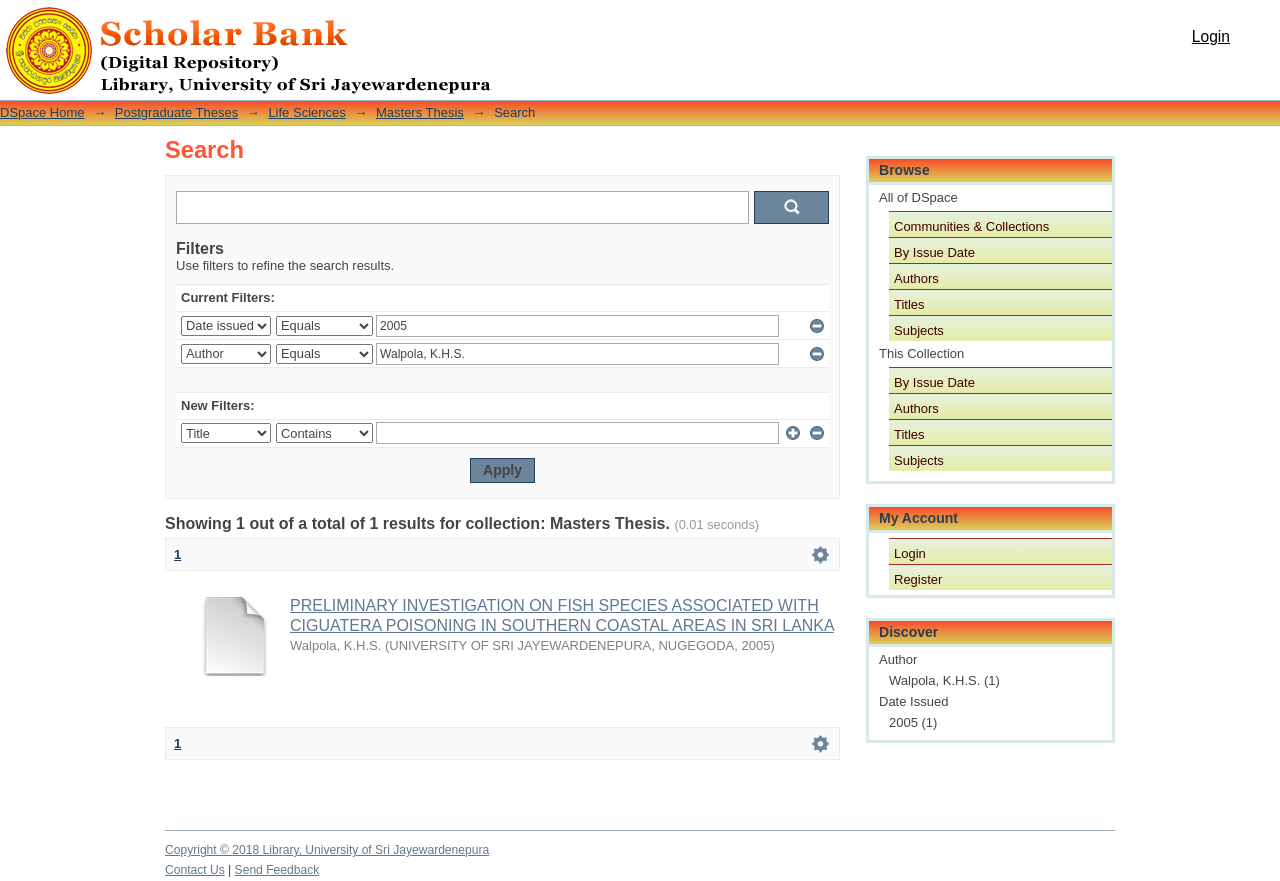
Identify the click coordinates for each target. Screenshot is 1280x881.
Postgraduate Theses (176, 112)
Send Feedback (277, 870)
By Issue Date (934, 252)
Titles (909, 304)
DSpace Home (42, 112)
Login (1211, 36)
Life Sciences (306, 112)
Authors (916, 278)
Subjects (919, 330)
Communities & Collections (971, 226)
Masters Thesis (420, 112)
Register (918, 579)
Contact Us (195, 870)
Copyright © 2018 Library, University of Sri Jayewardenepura (327, 850)
